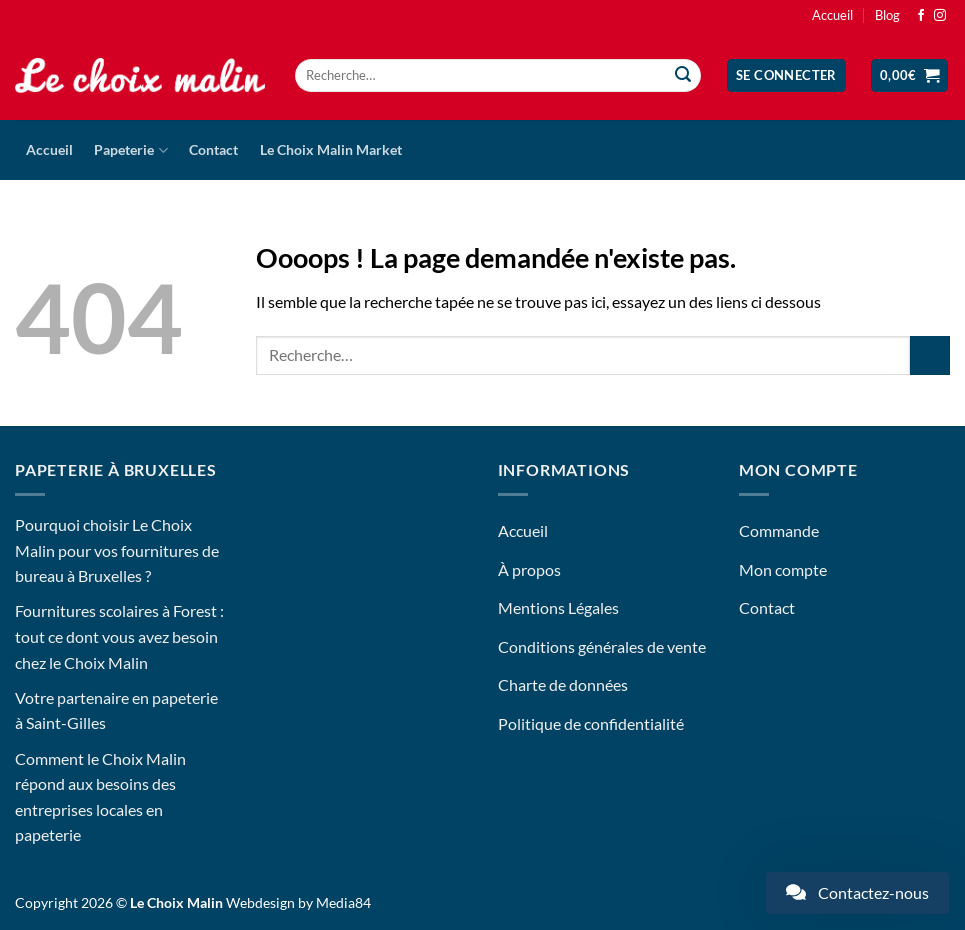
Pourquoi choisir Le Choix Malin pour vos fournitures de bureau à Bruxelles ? (117, 550)
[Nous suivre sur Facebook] (921, 16)
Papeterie (130, 150)
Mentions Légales (558, 607)
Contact (213, 149)
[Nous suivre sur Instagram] (940, 16)
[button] (786, 75)
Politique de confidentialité (591, 723)
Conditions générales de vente (602, 646)
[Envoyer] (683, 76)
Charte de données (563, 684)
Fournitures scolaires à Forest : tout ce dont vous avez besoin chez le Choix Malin (119, 636)
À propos (529, 569)
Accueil (832, 15)
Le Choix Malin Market (331, 149)
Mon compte (783, 569)
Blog (887, 15)
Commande (779, 530)
